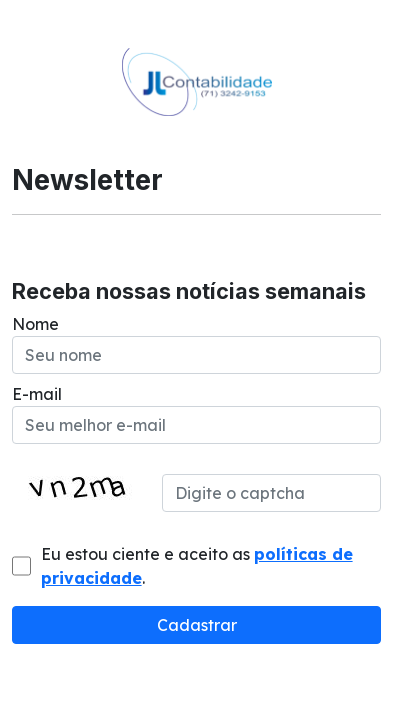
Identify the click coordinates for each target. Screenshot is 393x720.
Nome (35, 324)
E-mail (37, 394)
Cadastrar (197, 625)
